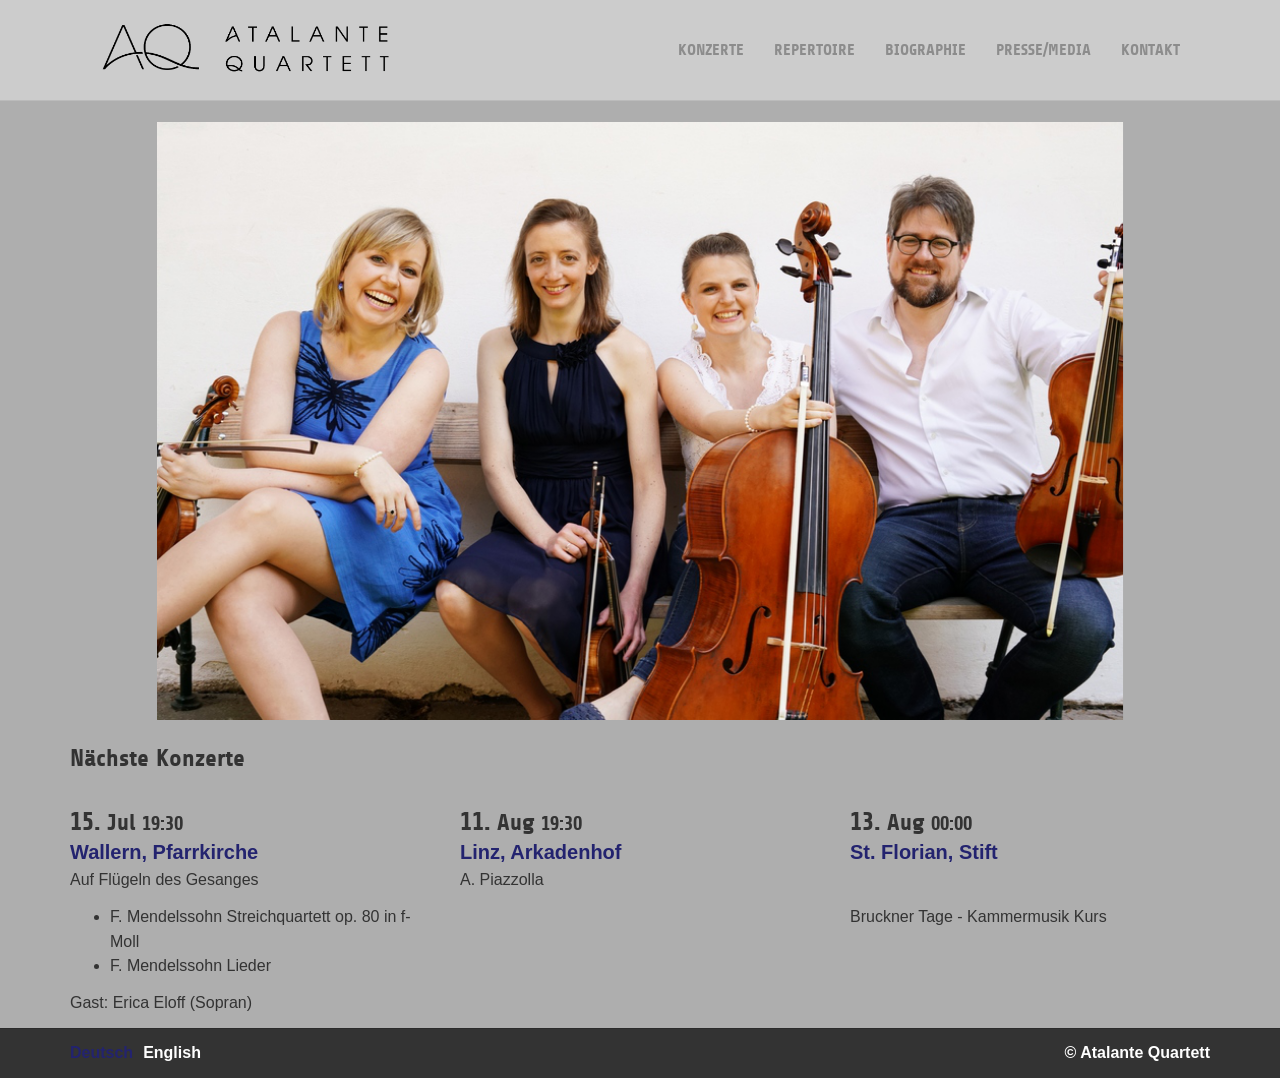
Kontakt (1150, 29)
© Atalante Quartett (1137, 1052)
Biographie (925, 29)
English (172, 1052)
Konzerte (711, 29)
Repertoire (814, 29)
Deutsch (101, 1052)
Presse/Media (1043, 29)
